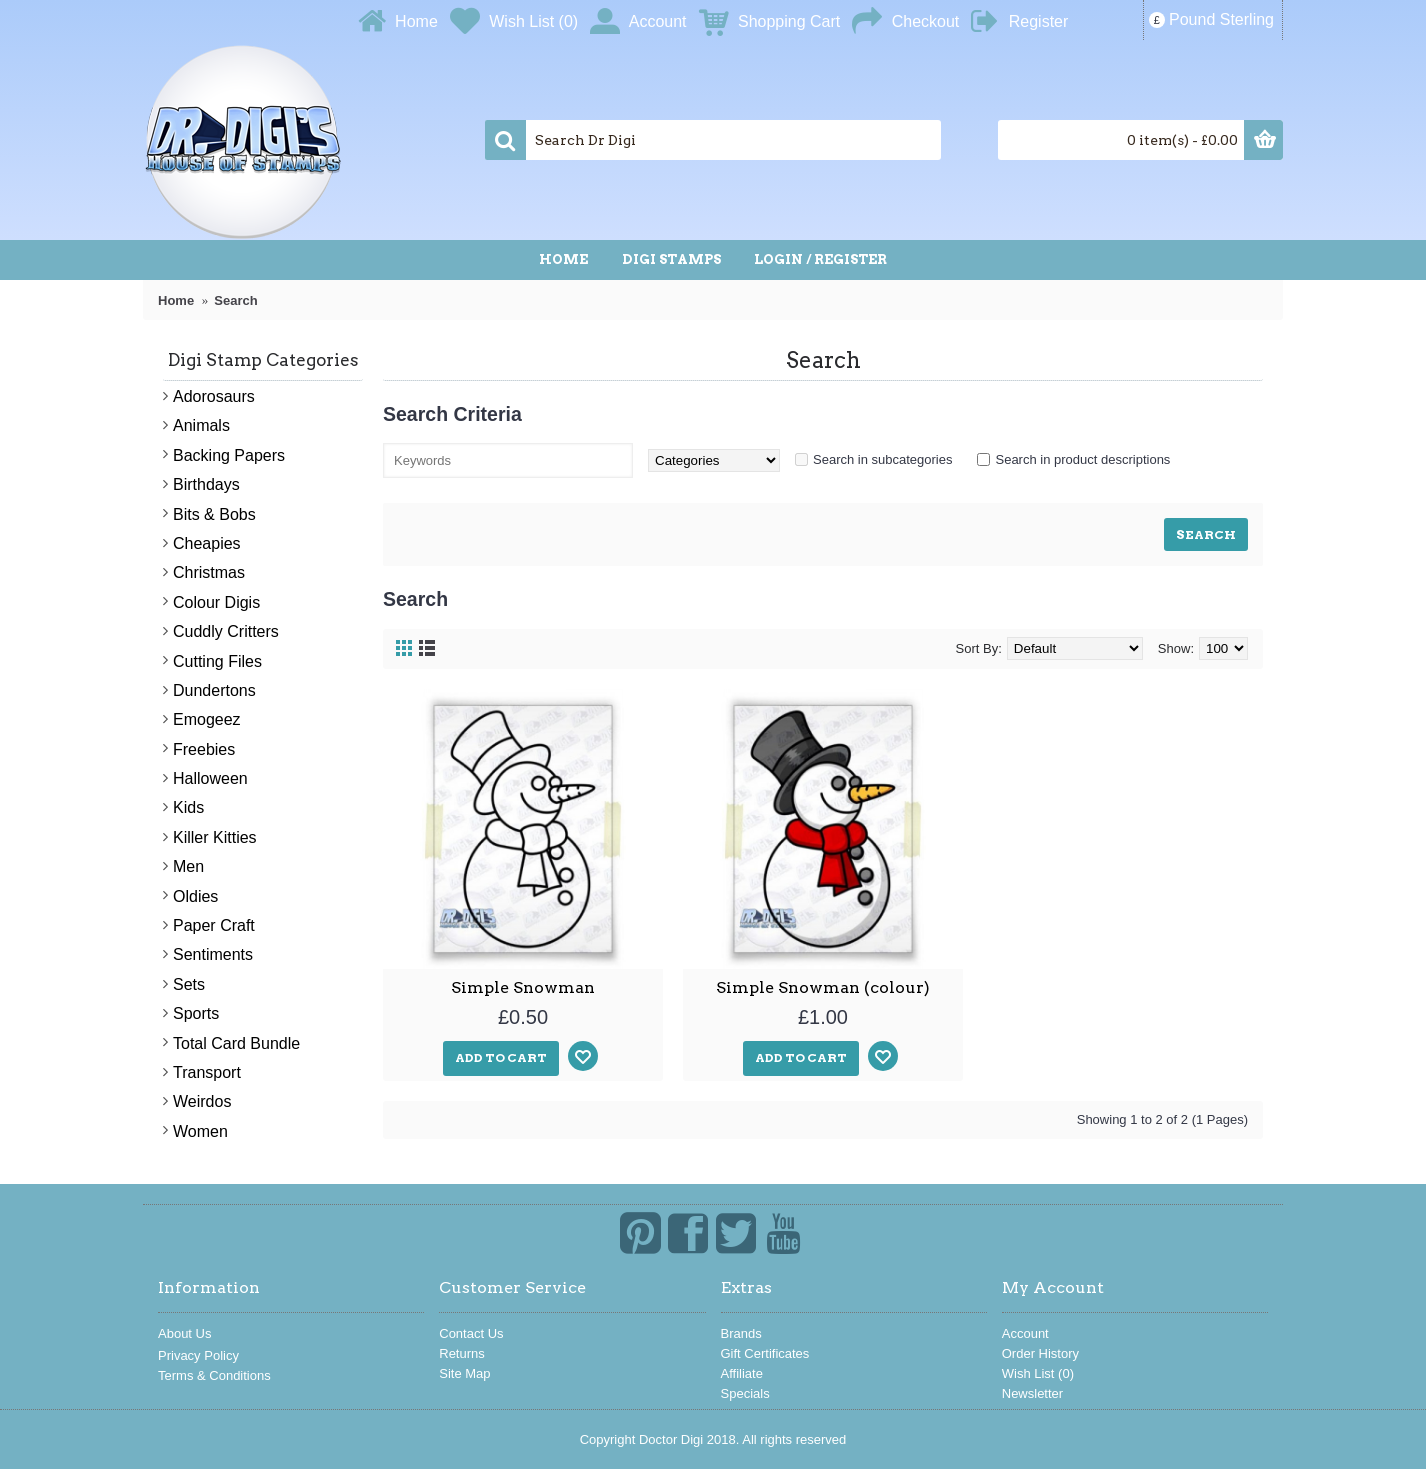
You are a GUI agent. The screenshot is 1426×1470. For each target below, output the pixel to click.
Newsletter (1032, 1393)
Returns (462, 1353)
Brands (741, 1333)
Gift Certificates (765, 1353)
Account (1025, 1333)
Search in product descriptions (1082, 459)
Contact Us (471, 1333)
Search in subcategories (882, 459)
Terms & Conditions (214, 1375)
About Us (184, 1333)
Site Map (464, 1373)
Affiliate (742, 1373)
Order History (1040, 1353)
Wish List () (1038, 1373)
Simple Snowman (523, 987)
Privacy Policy (198, 1355)
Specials (745, 1393)
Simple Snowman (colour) (823, 987)
